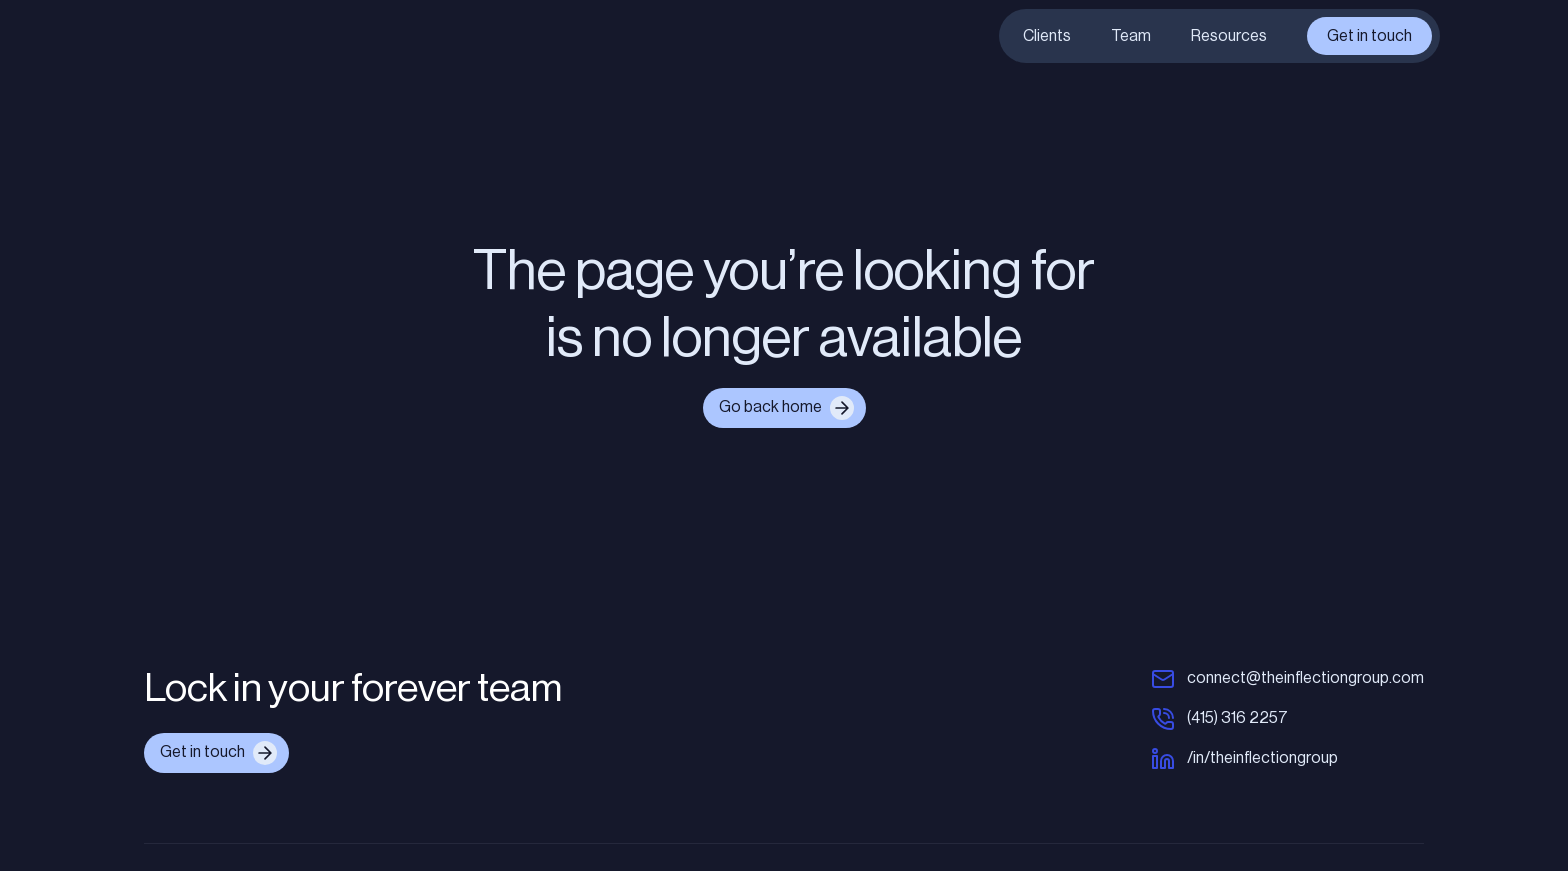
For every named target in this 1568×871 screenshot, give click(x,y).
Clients (1047, 36)
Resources (1229, 36)
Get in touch (1369, 36)
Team (1131, 36)
